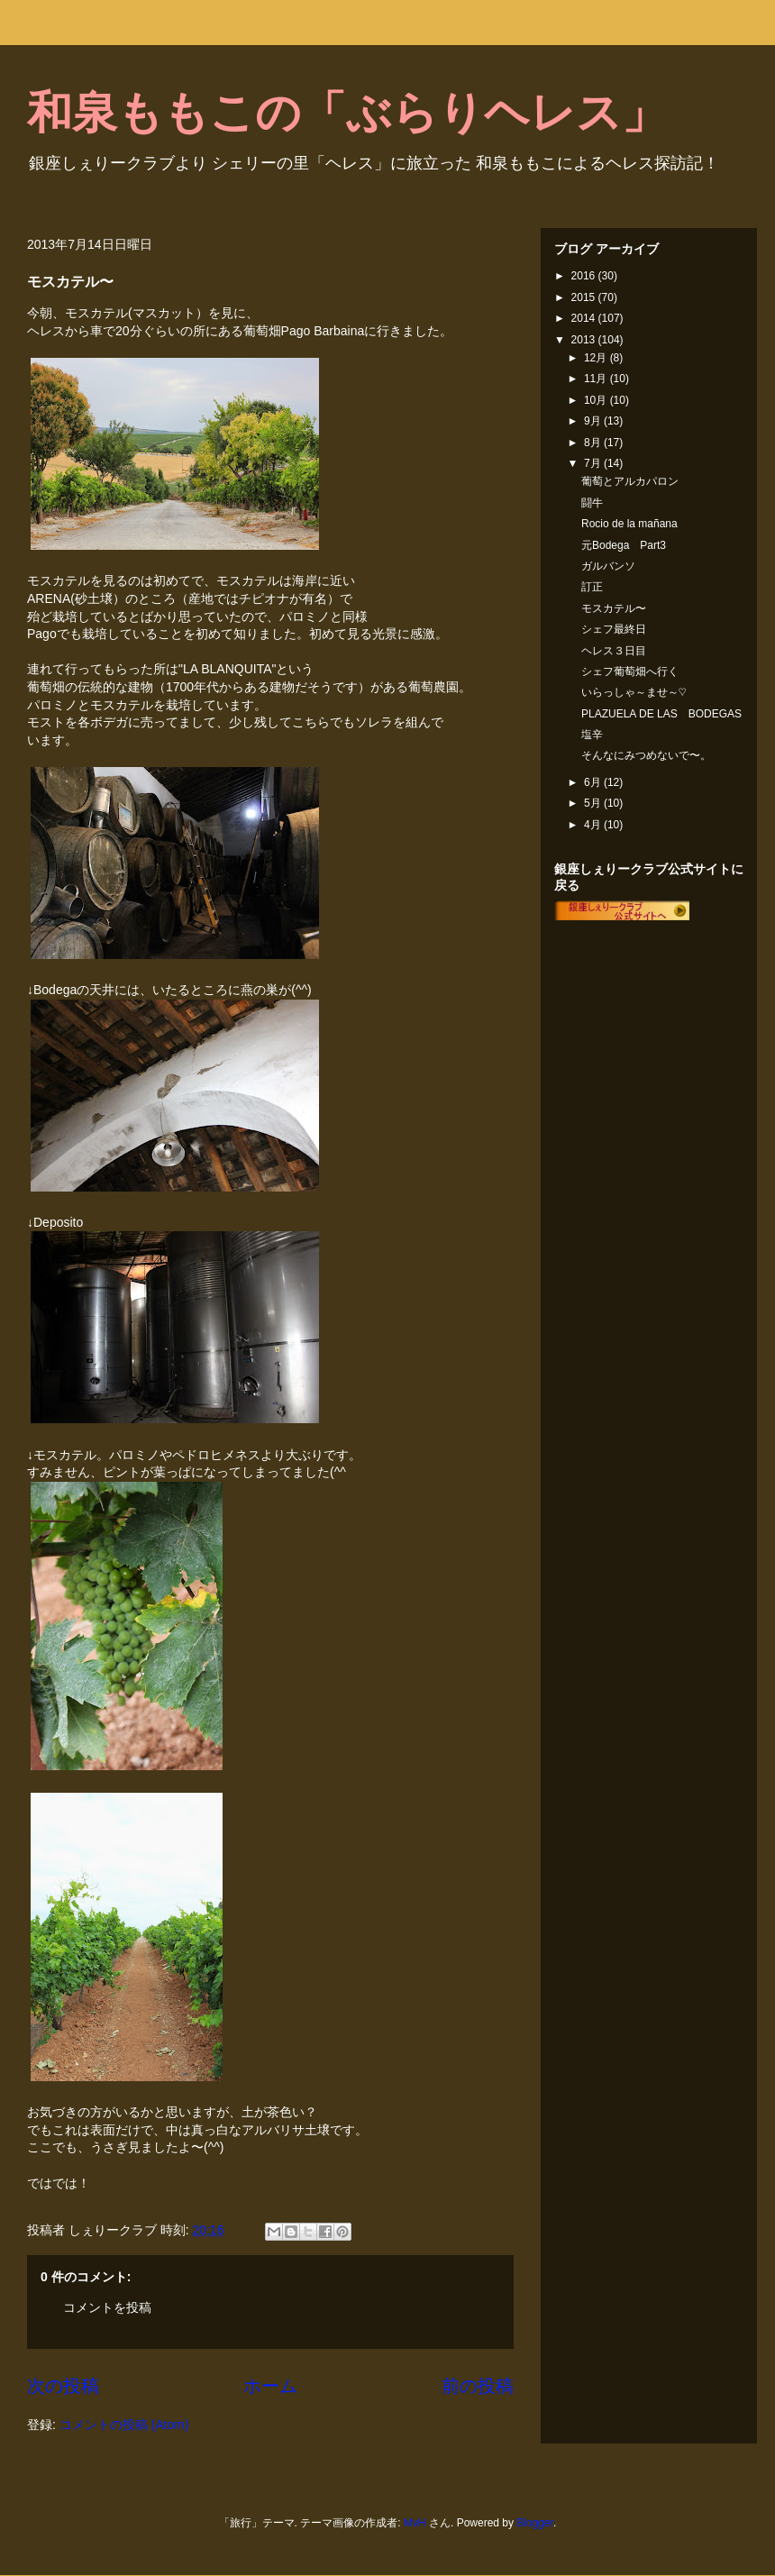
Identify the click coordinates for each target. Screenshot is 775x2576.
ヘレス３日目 (613, 650)
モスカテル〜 (613, 608)
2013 (584, 339)
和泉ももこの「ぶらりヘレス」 (347, 112)
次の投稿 (63, 2386)
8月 (594, 442)
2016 (584, 275)
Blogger (534, 2523)
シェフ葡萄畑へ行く (630, 671)
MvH (415, 2523)
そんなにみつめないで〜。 (646, 755)
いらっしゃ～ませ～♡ (633, 692)
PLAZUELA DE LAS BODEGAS (661, 714)
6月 (594, 782)
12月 (597, 358)
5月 (594, 803)
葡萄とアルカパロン (630, 481)
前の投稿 (478, 2386)
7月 (594, 463)
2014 (584, 318)
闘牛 (592, 503)
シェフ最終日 (613, 629)
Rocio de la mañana (629, 523)
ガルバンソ (608, 566)
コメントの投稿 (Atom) (124, 2424)
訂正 (592, 586)
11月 (597, 378)
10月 (597, 400)
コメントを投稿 (107, 2307)
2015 (584, 297)
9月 (594, 421)
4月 (594, 824)
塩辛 (592, 734)
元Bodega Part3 (623, 545)
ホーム (270, 2386)
